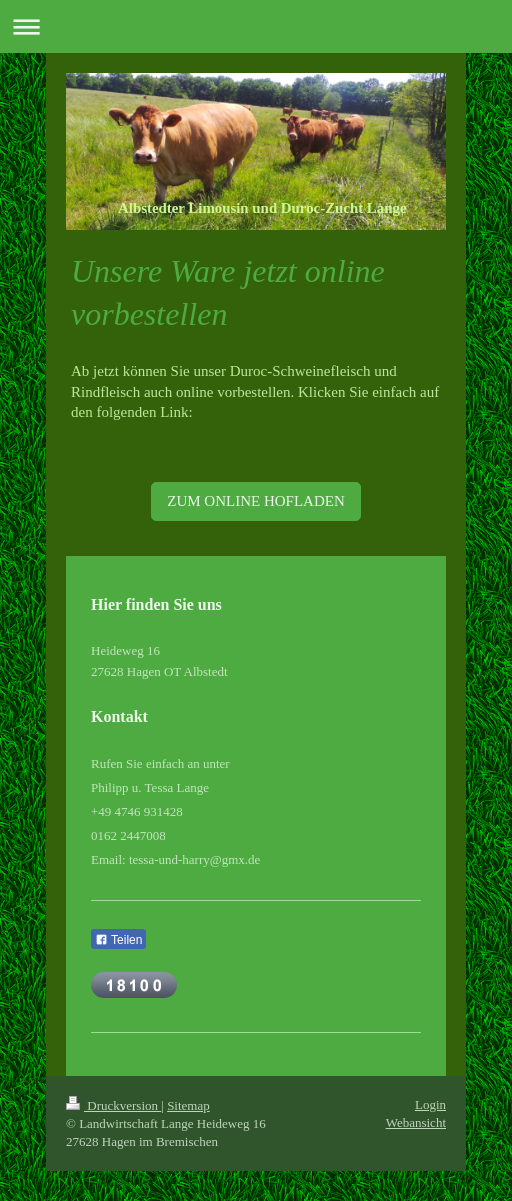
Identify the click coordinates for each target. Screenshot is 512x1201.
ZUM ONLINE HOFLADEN (255, 501)
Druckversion (113, 1105)
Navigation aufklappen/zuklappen (256, 26)
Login (430, 1104)
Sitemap (188, 1105)
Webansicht (416, 1122)
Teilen (118, 940)
